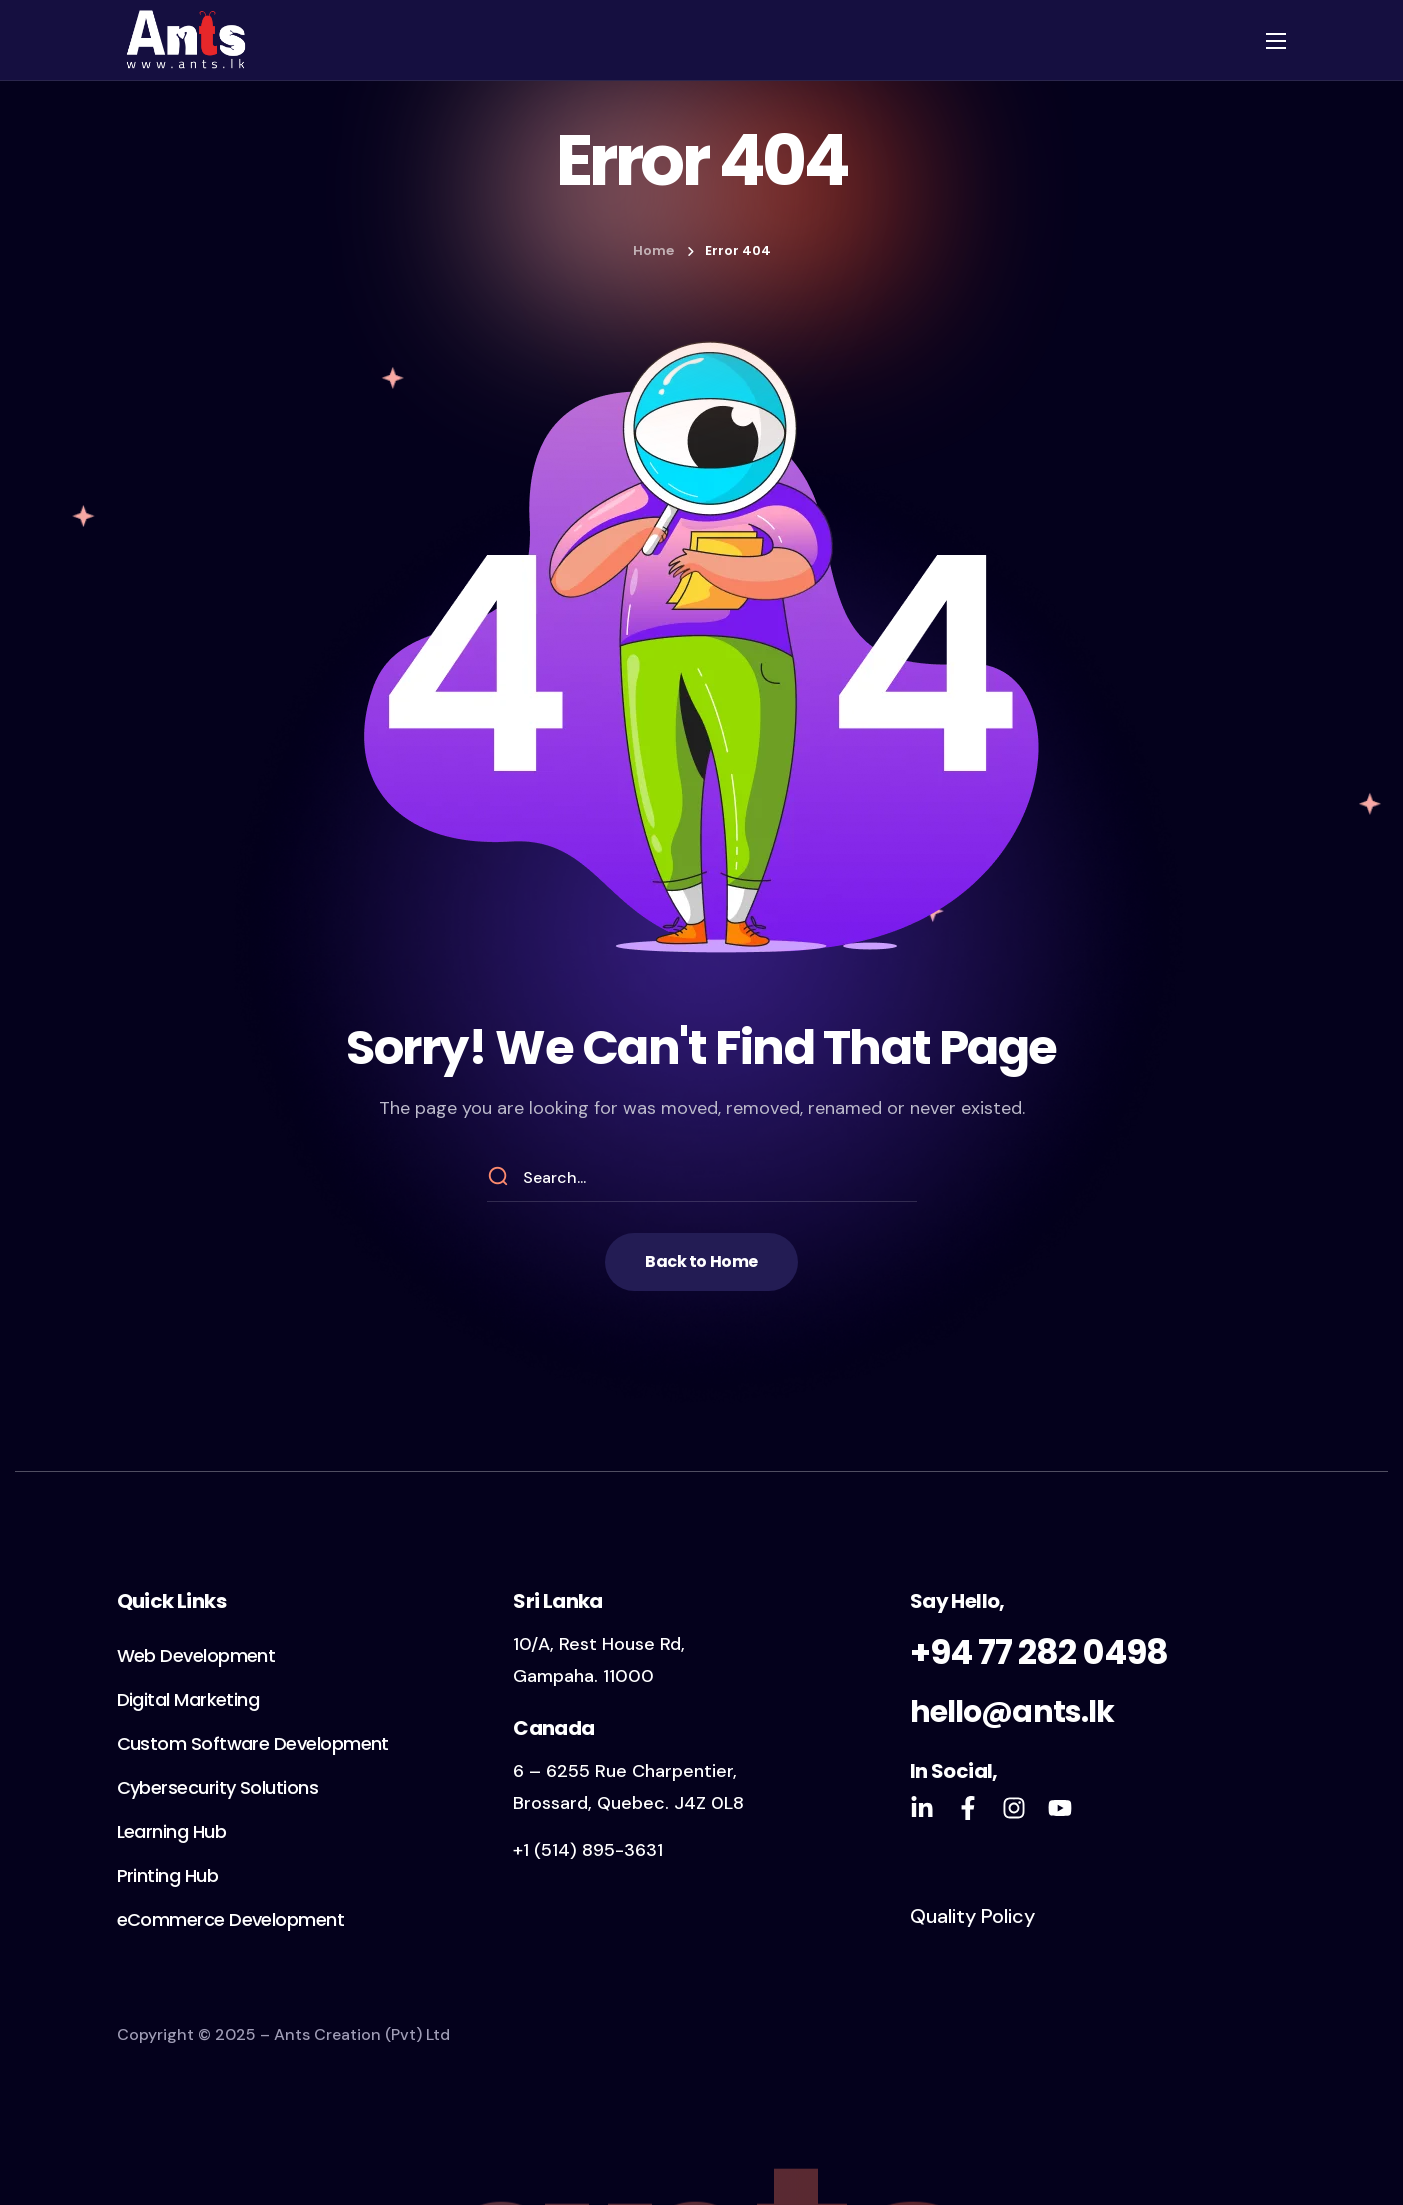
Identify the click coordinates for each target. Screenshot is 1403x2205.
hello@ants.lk (1012, 1712)
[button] (701, 1262)
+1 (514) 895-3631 (588, 1850)
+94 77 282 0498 (1039, 1652)
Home (653, 250)
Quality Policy (972, 1916)
